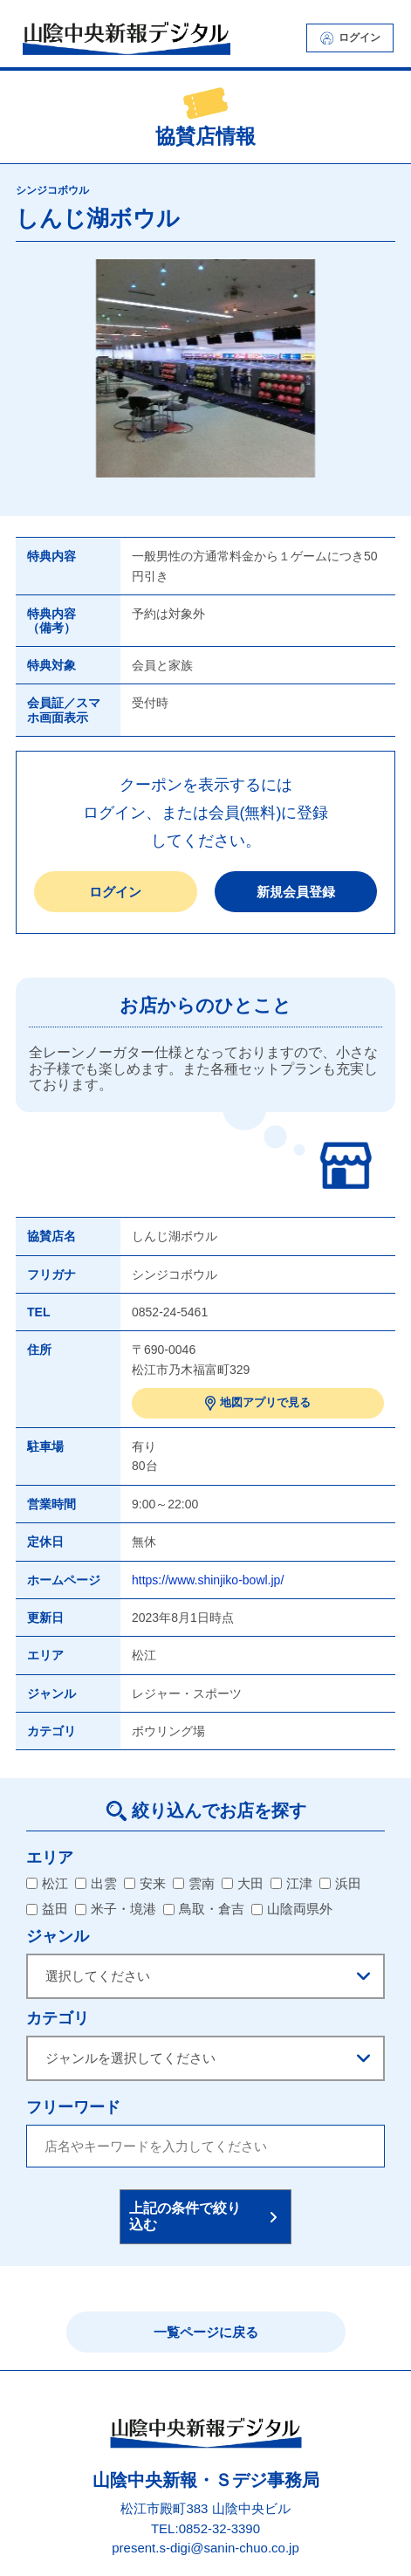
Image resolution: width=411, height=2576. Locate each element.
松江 (47, 1883)
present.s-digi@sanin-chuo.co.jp (205, 2548)
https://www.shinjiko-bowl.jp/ (208, 1580)
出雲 (96, 1883)
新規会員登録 (296, 891)
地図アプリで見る (258, 1403)
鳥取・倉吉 (203, 1908)
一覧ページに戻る (206, 2332)
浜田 (340, 1883)
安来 (145, 1883)
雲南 (194, 1883)
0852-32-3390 (219, 2528)
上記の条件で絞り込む (185, 2216)
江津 (291, 1883)
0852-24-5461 (170, 1312)
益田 (47, 1908)
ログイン (350, 38)
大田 (243, 1883)
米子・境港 (115, 1908)
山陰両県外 (291, 1908)
